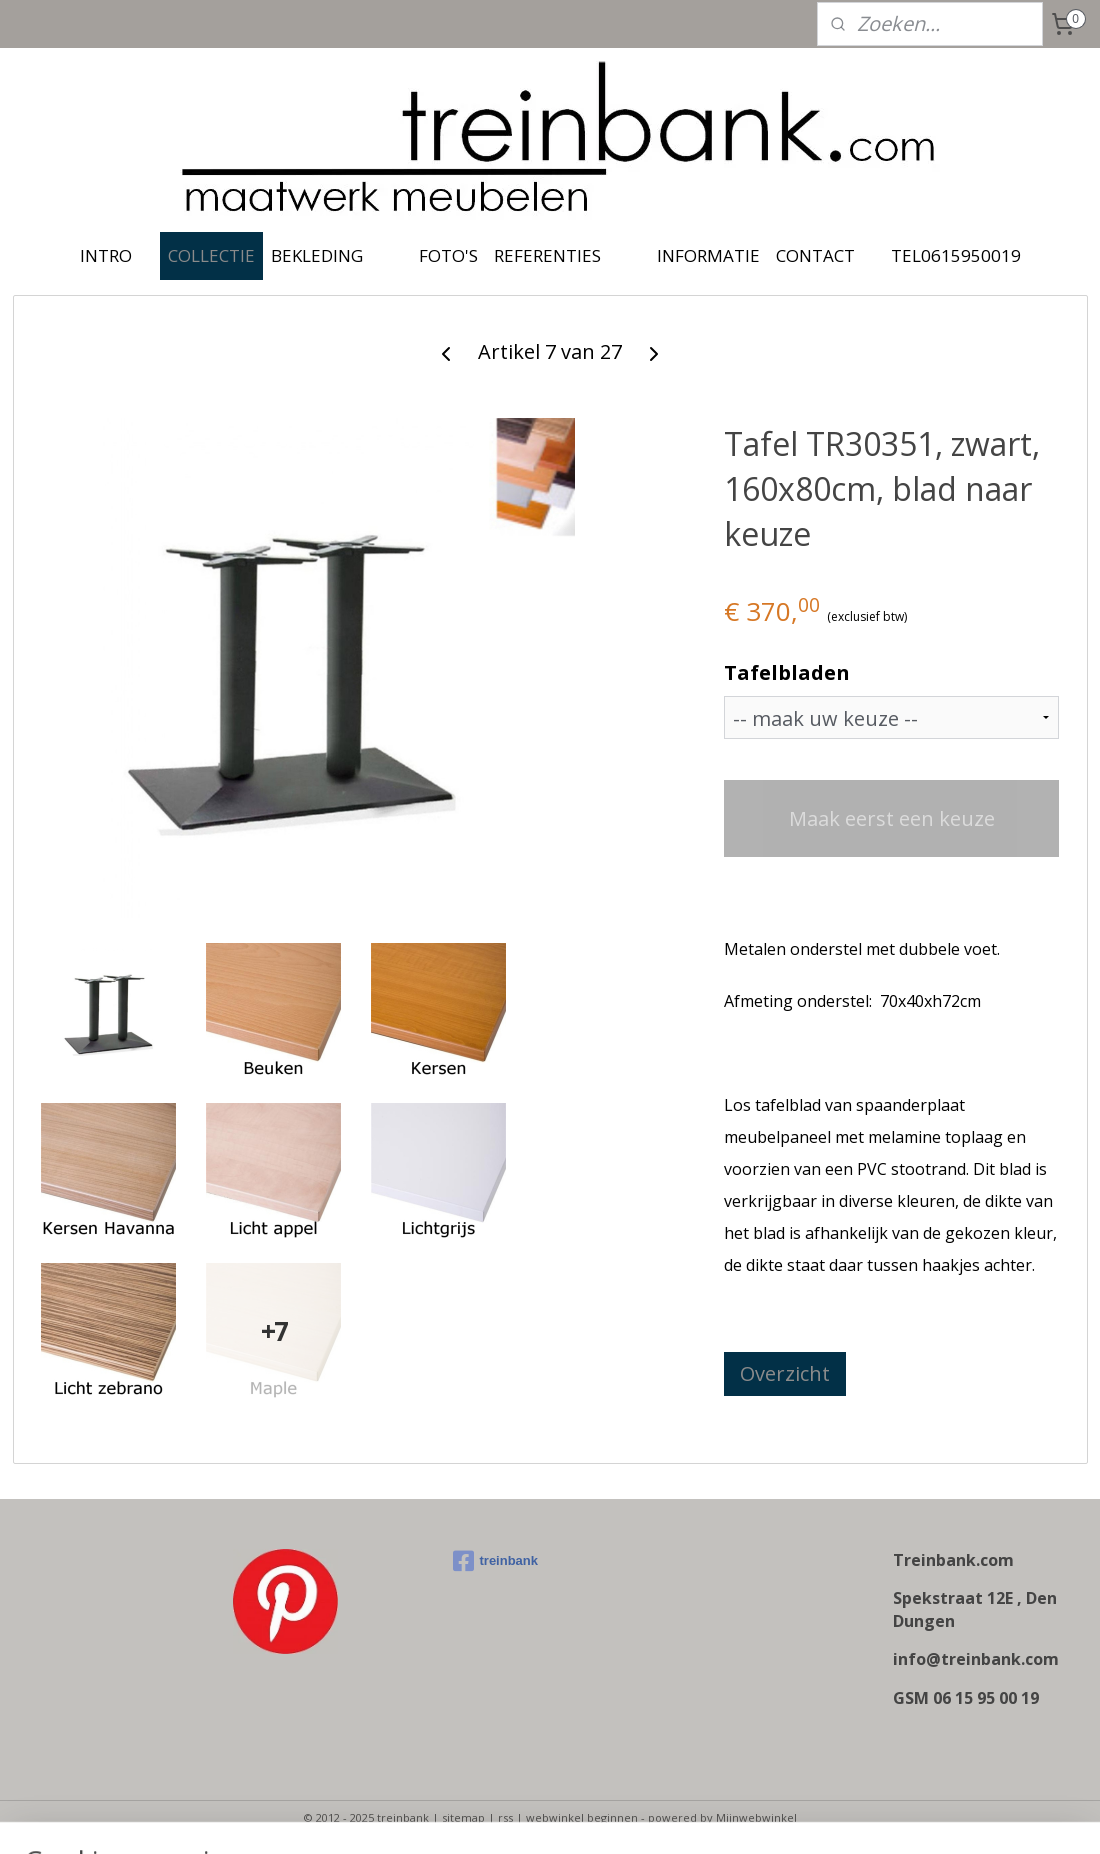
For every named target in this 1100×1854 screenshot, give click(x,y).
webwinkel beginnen (582, 1817)
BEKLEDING (317, 255)
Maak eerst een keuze (892, 818)
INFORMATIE (708, 255)
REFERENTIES (547, 255)
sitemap (463, 1817)
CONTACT (815, 255)
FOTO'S (448, 255)
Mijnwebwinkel (756, 1817)
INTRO (106, 255)
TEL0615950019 (956, 255)
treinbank (496, 1561)
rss (505, 1817)
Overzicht (785, 1373)
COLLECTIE (211, 255)
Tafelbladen (787, 672)
